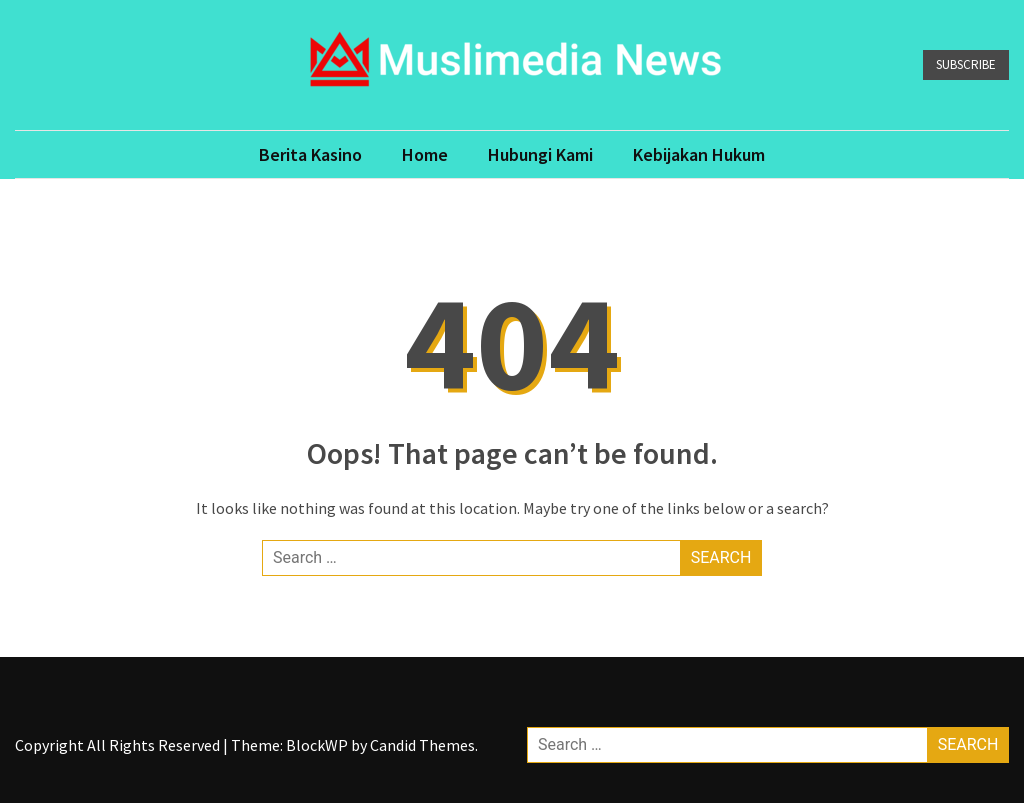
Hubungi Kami (540, 154)
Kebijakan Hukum (699, 154)
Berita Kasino (310, 154)
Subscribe (966, 64)
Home (425, 154)
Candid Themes (422, 745)
